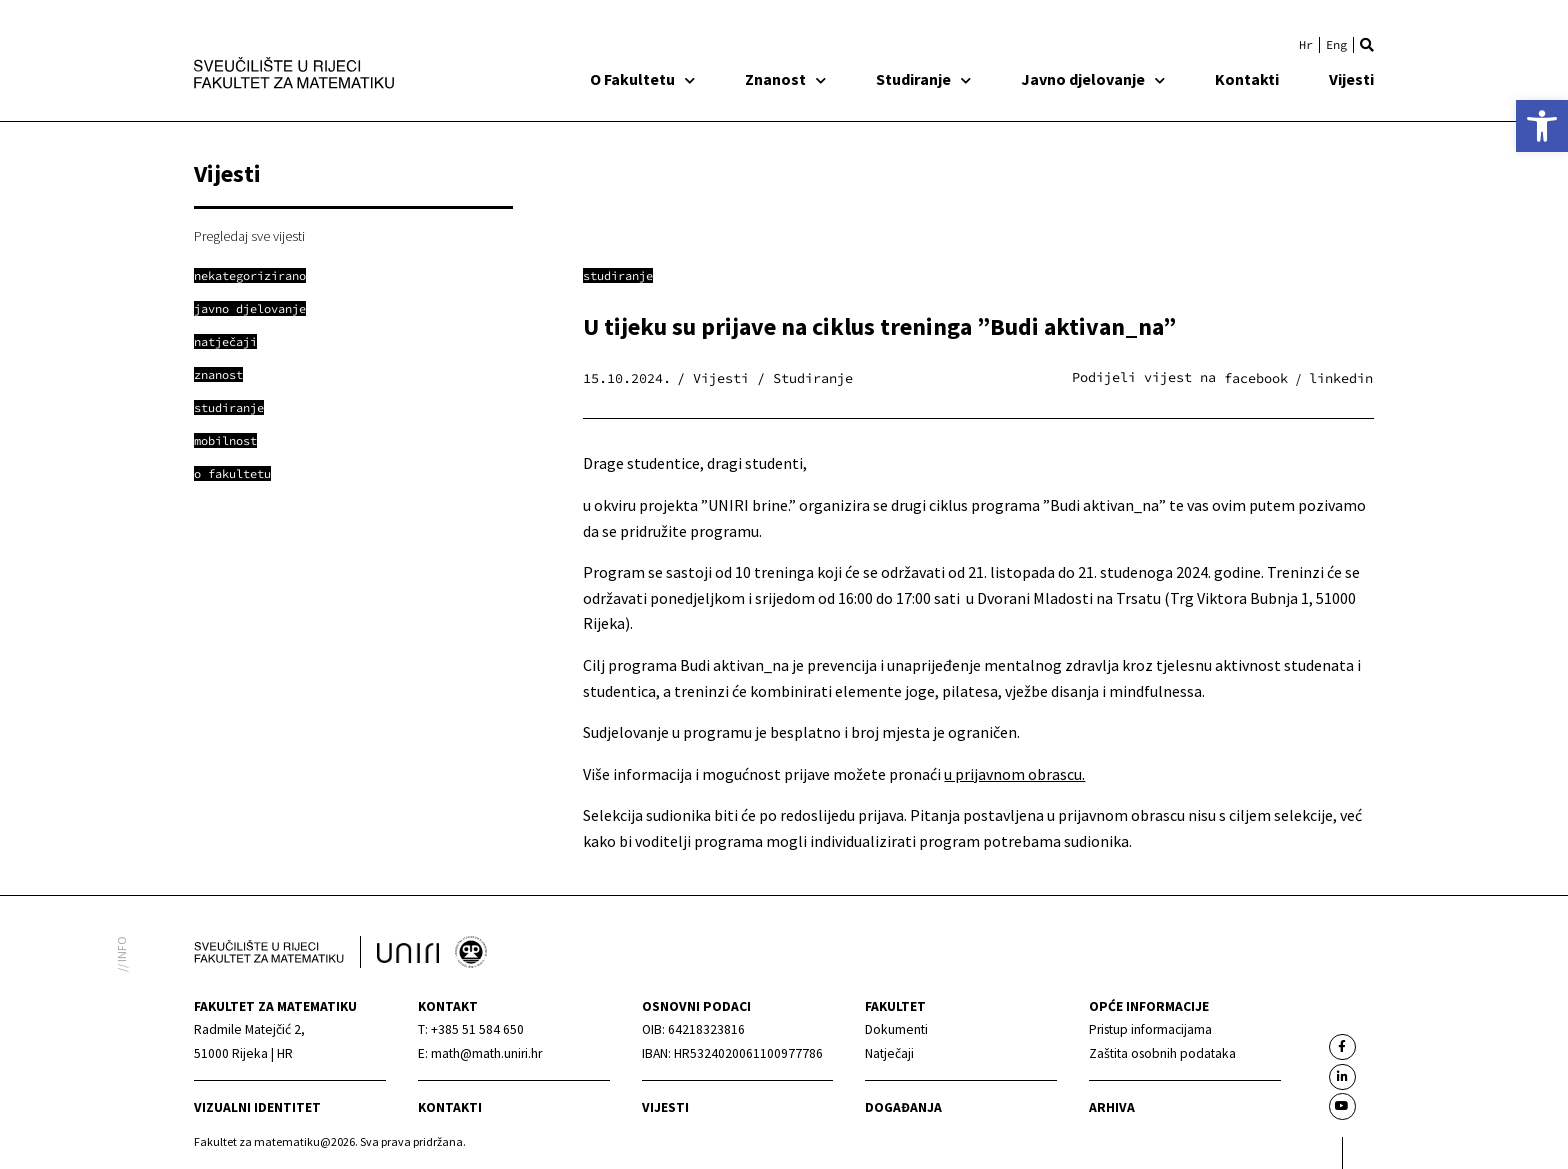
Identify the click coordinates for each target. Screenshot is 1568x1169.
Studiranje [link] (923, 79)
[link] (1542, 126)
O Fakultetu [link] (642, 79)
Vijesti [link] (1351, 79)
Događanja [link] (903, 1107)
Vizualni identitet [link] (257, 1107)
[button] (1367, 45)
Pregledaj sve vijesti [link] (249, 236)
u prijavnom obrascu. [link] (1014, 774)
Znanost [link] (785, 79)
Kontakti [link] (1247, 79)
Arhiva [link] (1112, 1107)
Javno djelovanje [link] (1093, 79)
